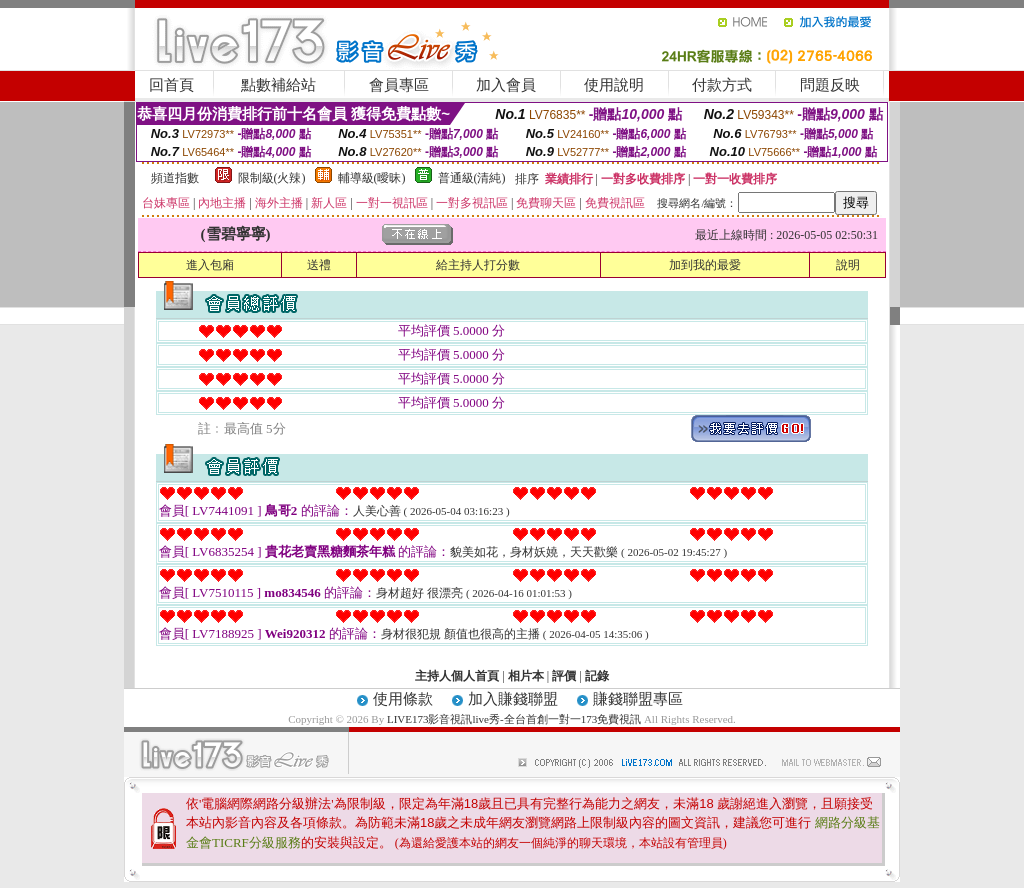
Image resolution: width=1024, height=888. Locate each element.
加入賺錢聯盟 (513, 699)
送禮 (319, 265)
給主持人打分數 (478, 265)
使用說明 (614, 85)
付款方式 (722, 85)
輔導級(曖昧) (372, 178)
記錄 (597, 676)
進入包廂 (210, 265)
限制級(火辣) (272, 178)
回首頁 (171, 85)
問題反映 (830, 85)
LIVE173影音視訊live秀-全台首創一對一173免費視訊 (514, 719)
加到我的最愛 (705, 265)
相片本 (526, 676)
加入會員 (506, 85)
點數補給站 (278, 85)
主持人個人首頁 (457, 676)
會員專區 (399, 85)
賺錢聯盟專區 (638, 699)
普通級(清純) (472, 178)
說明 (848, 265)
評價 (564, 676)
